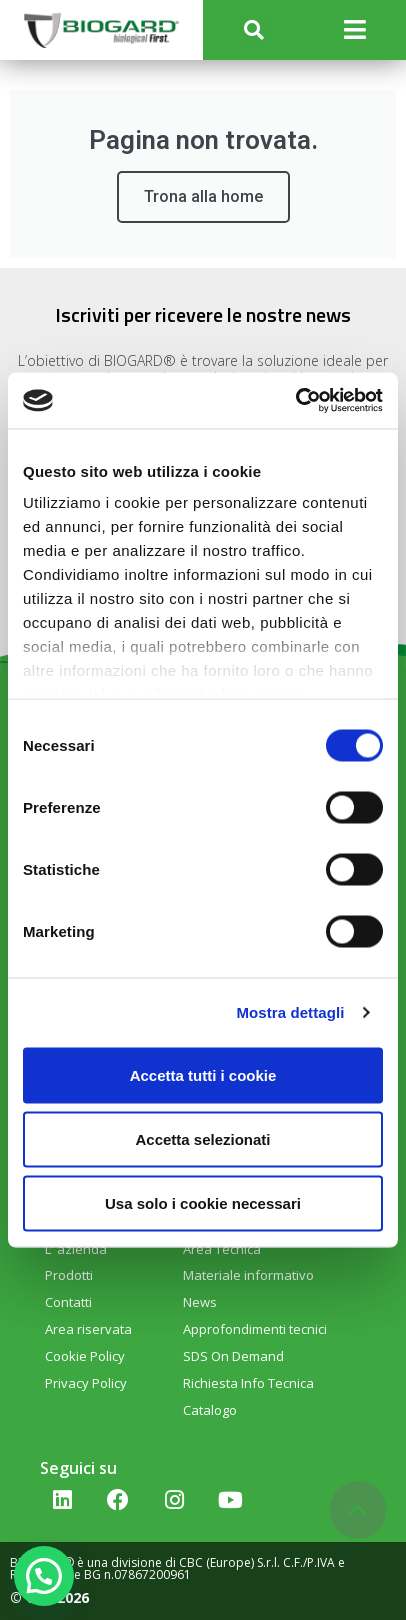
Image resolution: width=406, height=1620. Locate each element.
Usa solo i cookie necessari (203, 1202)
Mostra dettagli (290, 1012)
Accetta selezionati (202, 1138)
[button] (253, 30)
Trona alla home (203, 196)
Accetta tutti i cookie (203, 1074)
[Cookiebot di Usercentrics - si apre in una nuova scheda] (295, 401)
